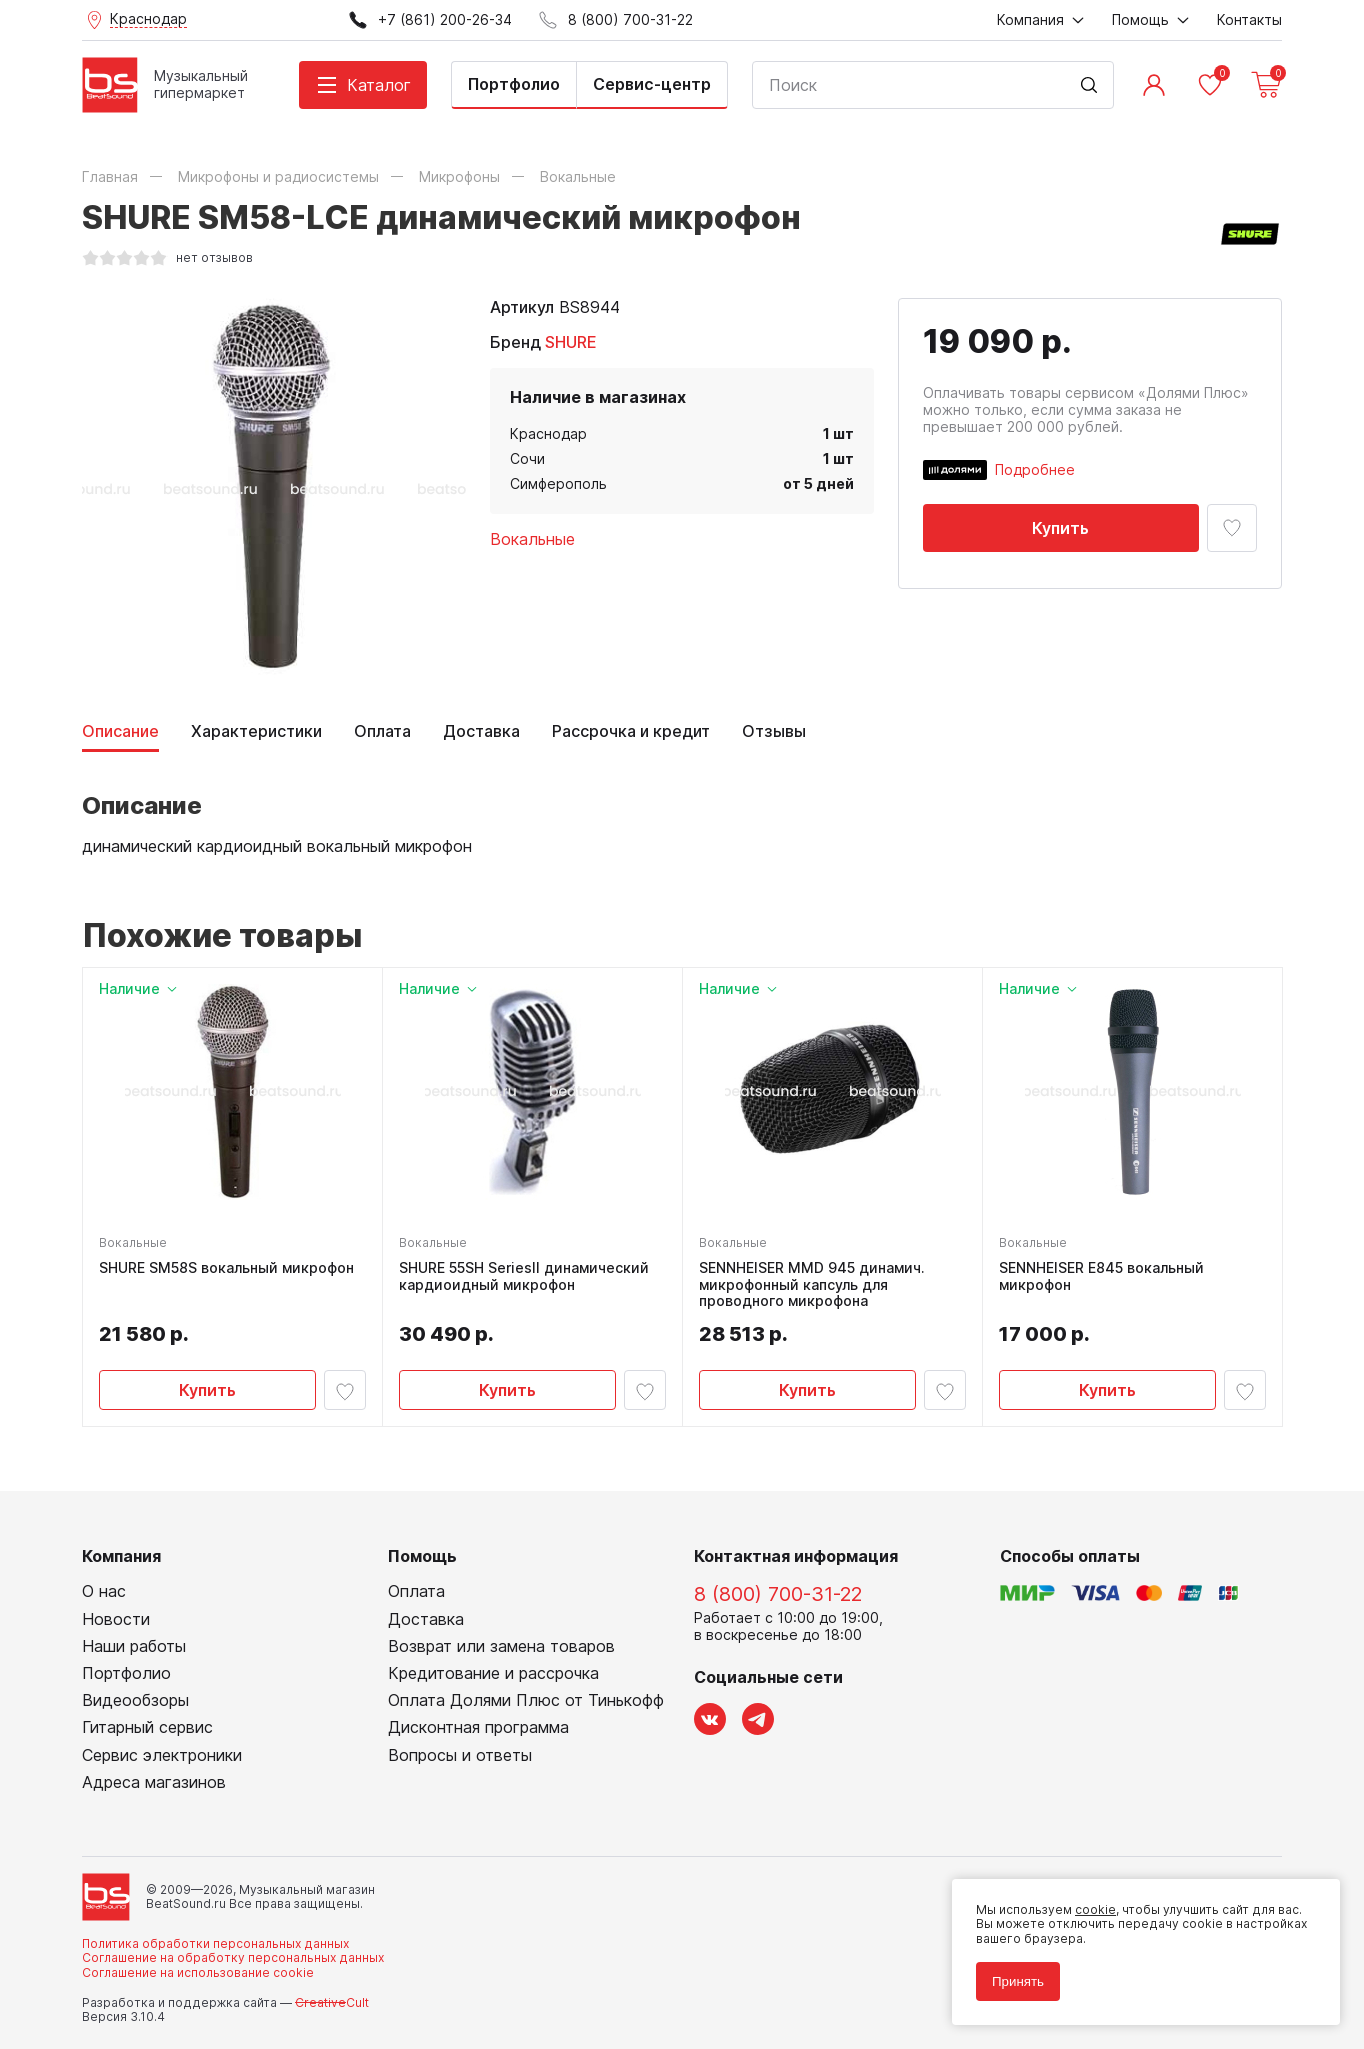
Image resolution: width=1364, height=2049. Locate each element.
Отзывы (774, 731)
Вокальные (532, 539)
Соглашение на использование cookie (198, 1972)
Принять (1018, 1981)
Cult (332, 2002)
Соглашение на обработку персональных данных (233, 1957)
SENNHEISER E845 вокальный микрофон (1101, 1276)
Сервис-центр (652, 84)
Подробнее (1035, 469)
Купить (1060, 528)
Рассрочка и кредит (631, 731)
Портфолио (514, 84)
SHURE (571, 342)
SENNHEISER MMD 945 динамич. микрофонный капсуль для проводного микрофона (812, 1285)
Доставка (481, 731)
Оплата (382, 731)
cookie (1095, 1909)
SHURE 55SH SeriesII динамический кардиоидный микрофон (524, 1276)
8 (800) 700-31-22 (778, 1594)
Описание (120, 731)
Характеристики (256, 731)
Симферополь (558, 483)
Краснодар (548, 433)
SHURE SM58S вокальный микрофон (226, 1268)
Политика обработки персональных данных (215, 1943)
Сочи (527, 458)
